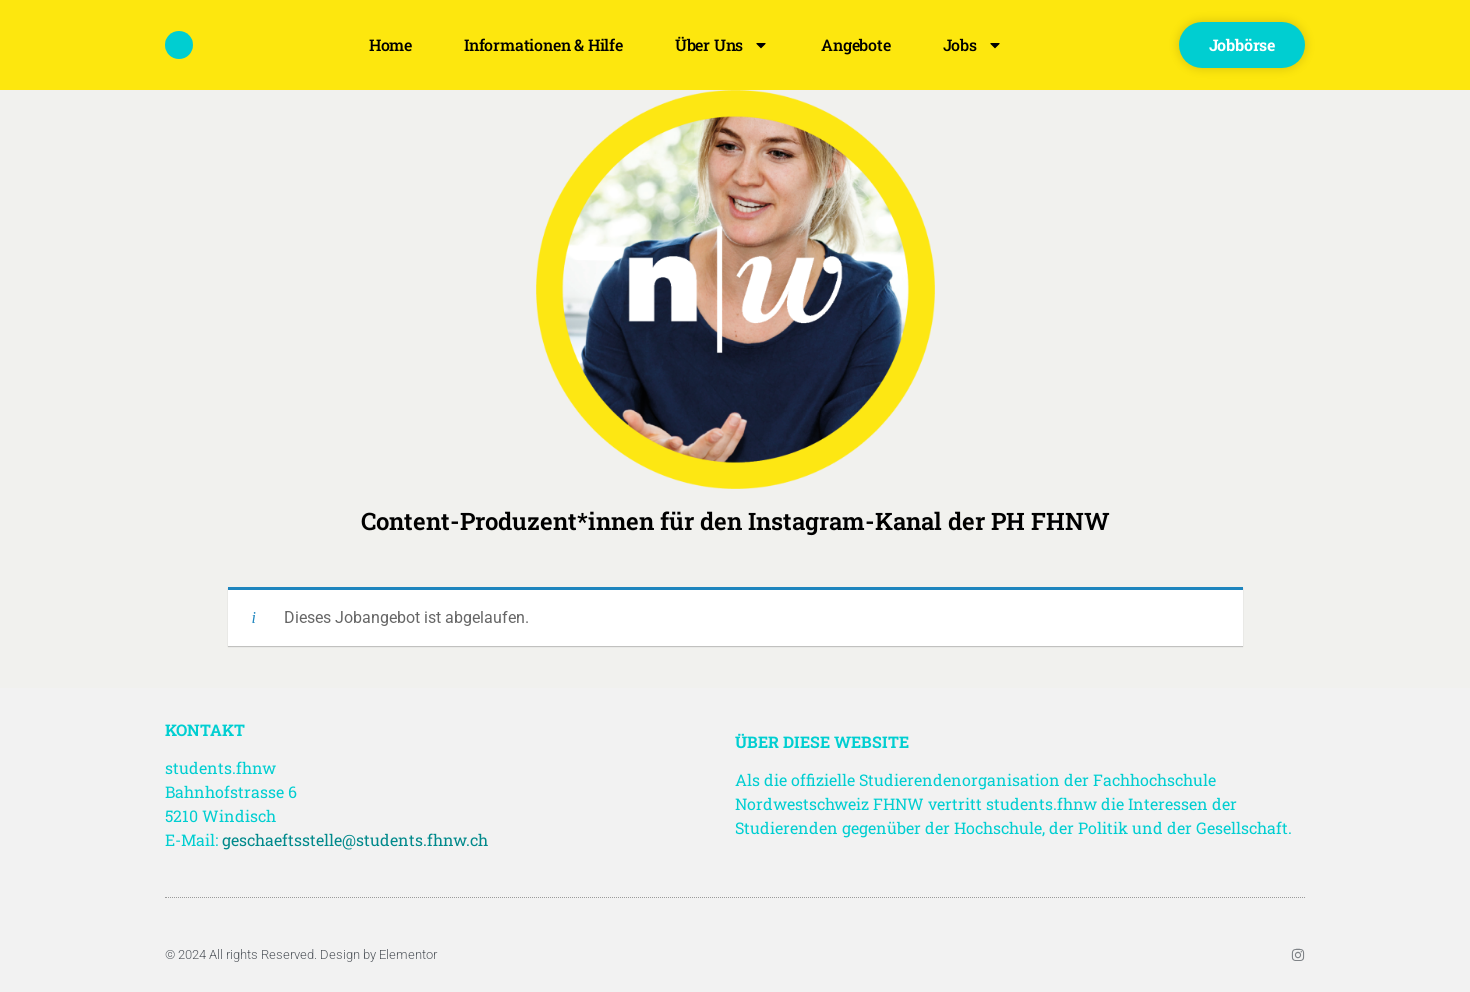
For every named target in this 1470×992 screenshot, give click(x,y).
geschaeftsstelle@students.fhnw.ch (355, 839)
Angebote (855, 44)
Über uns (722, 45)
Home (390, 44)
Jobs (973, 45)
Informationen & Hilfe (543, 44)
